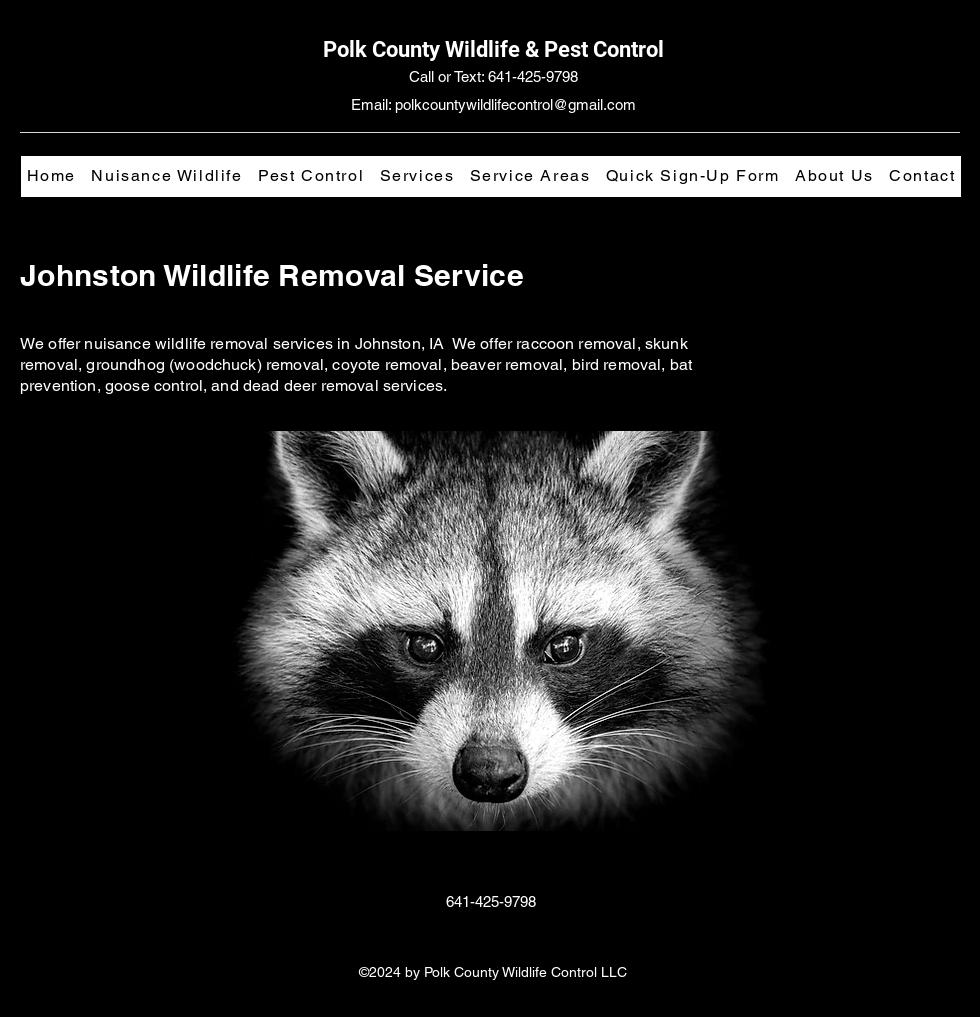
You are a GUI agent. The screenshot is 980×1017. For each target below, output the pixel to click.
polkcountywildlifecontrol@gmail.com (515, 104)
